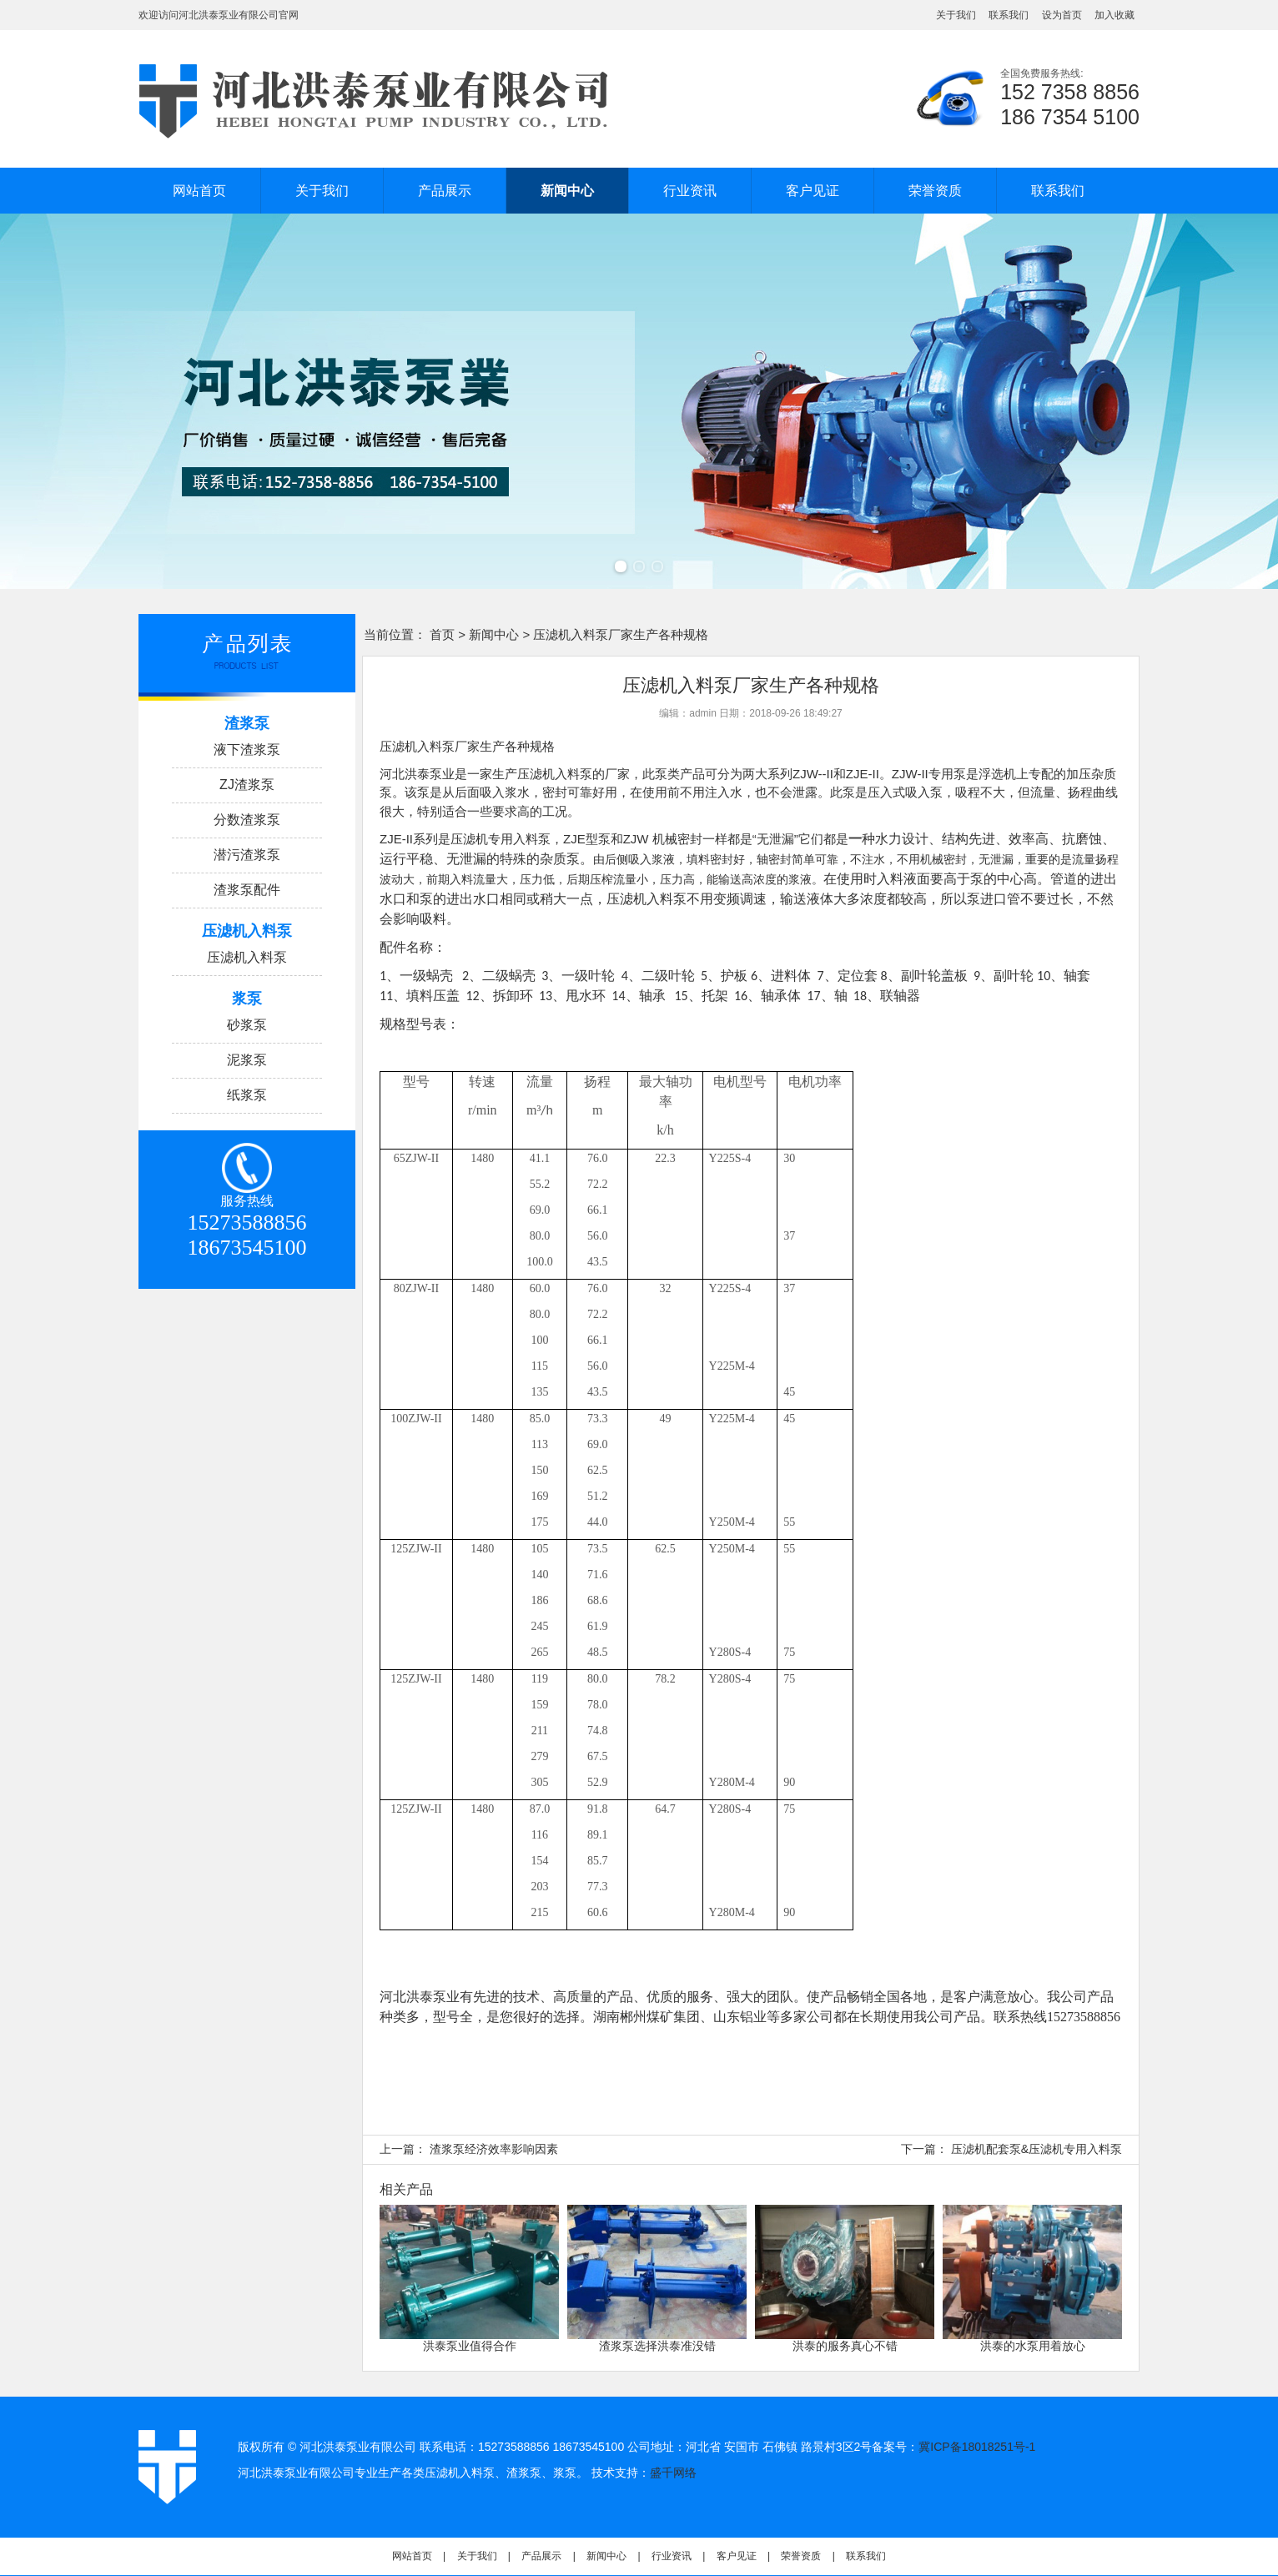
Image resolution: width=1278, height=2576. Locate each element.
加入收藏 (1114, 15)
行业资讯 (690, 191)
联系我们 (1009, 15)
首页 (442, 634)
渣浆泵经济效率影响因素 (494, 2149)
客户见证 (812, 191)
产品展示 (444, 191)
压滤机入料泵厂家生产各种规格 (467, 746)
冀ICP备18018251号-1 (976, 2446)
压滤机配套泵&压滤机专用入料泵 (1036, 2149)
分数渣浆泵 (247, 820)
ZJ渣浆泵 (246, 784)
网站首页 (199, 191)
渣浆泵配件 (247, 890)
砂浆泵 (247, 1025)
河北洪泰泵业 (417, 774)
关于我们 (956, 15)
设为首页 (1062, 15)
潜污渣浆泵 (247, 855)
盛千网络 (673, 2472)
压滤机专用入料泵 (500, 839)
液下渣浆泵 (247, 749)
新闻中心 (567, 191)
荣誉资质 (935, 191)
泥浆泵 (247, 1060)
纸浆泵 (247, 1095)
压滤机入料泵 (247, 957)
